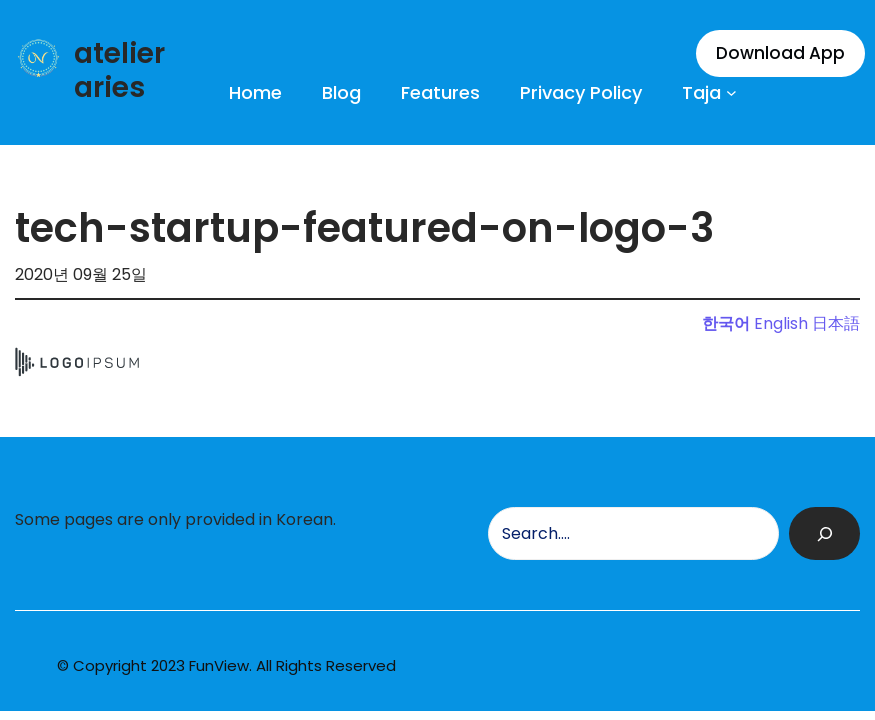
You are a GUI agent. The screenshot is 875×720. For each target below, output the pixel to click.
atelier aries (119, 70)
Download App (780, 53)
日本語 (836, 323)
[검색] (824, 533)
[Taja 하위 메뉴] (731, 92)
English (781, 323)
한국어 (726, 323)
